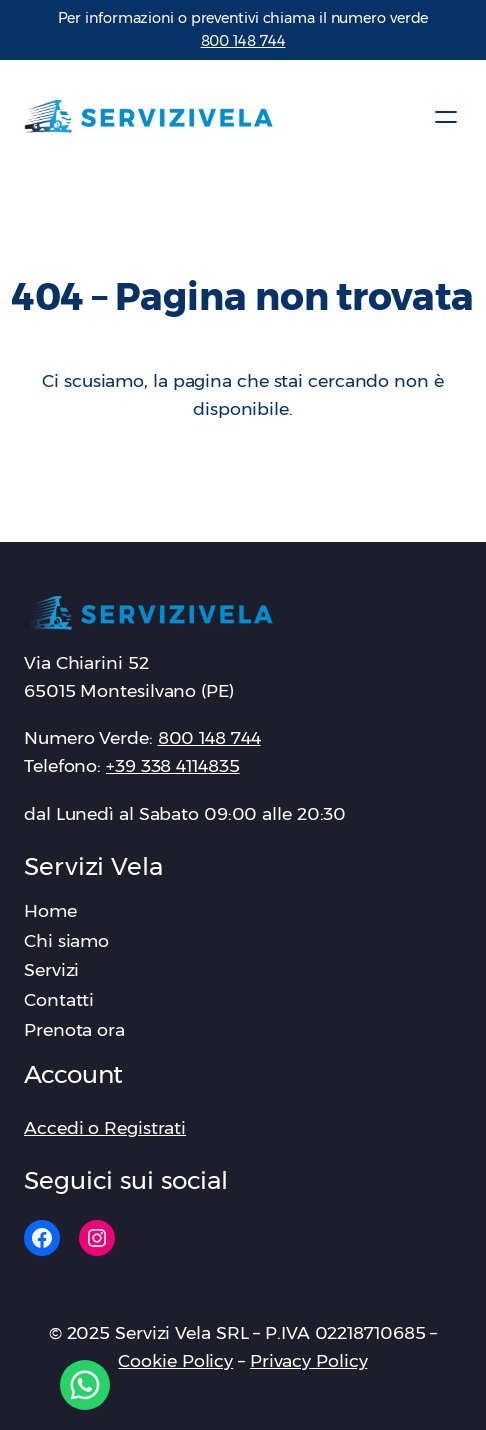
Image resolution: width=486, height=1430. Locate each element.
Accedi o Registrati (105, 1127)
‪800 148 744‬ (243, 41)
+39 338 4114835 (173, 765)
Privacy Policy (309, 1360)
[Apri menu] (446, 117)
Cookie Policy (175, 1360)
